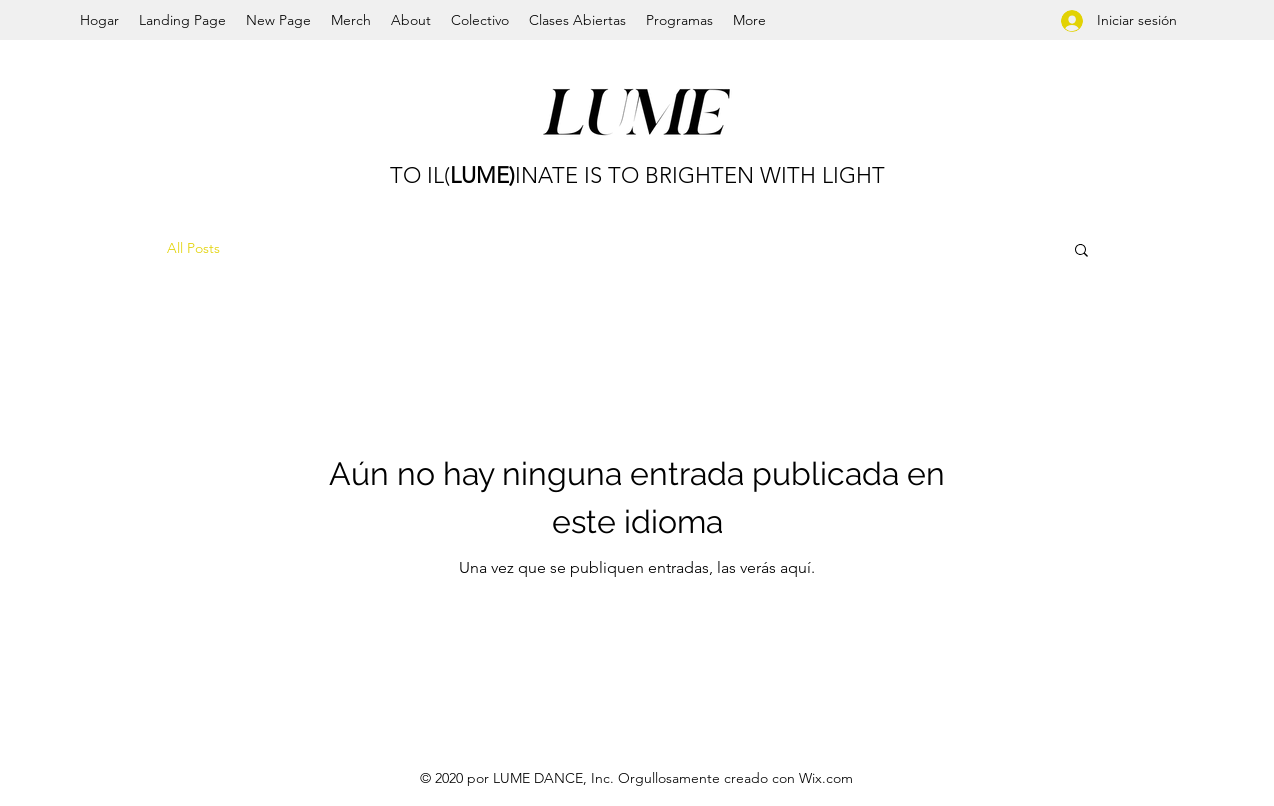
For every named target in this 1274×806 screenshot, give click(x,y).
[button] (1081, 251)
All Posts (193, 248)
